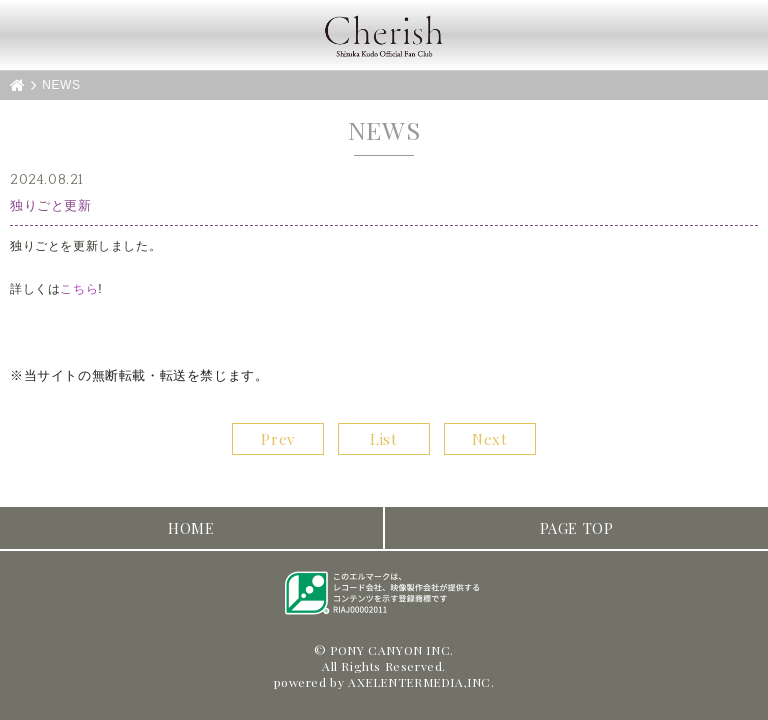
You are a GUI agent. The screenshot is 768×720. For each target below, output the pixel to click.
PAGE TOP (577, 528)
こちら (79, 289)
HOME (191, 528)
